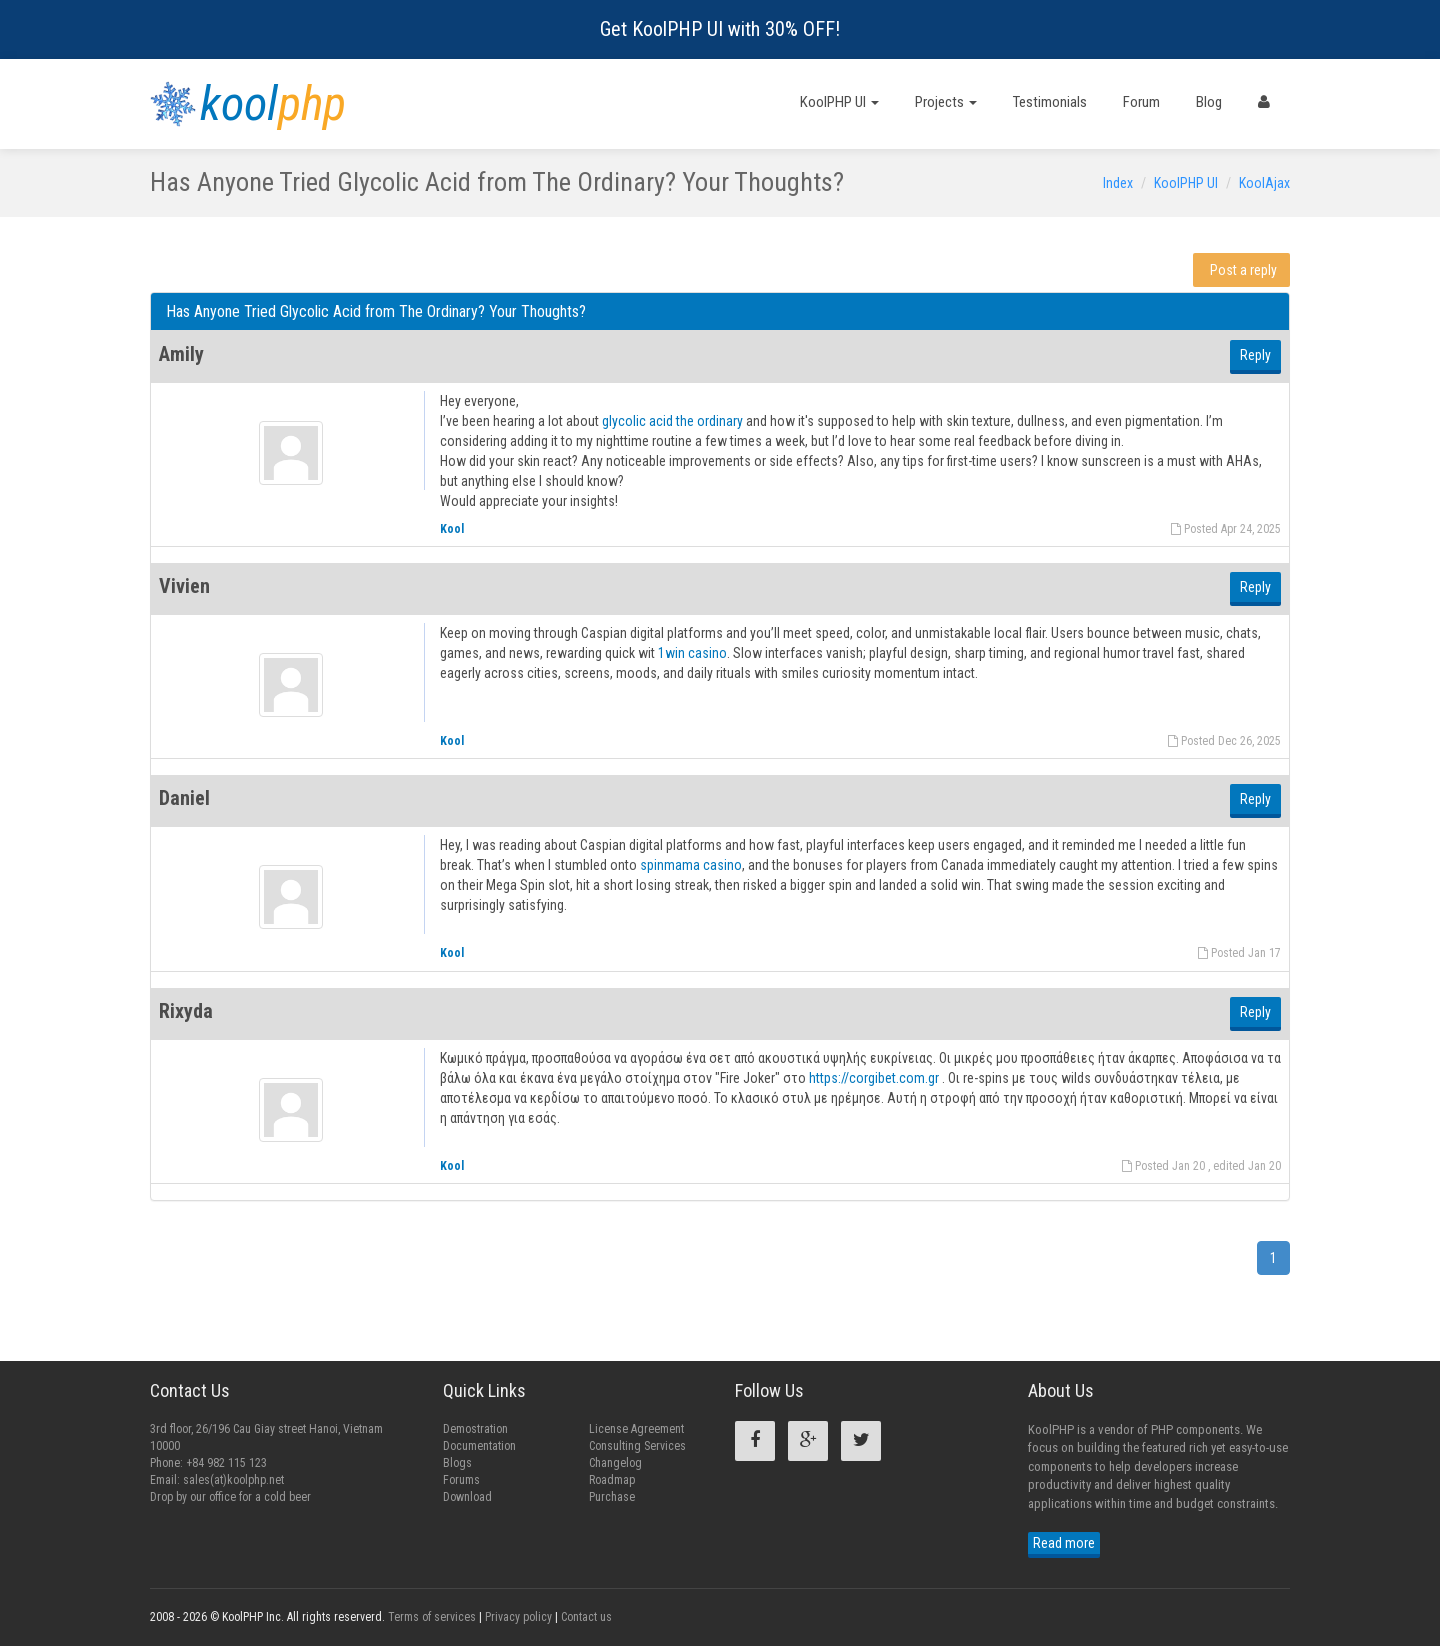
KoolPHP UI (839, 102)
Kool (452, 529)
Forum (1141, 102)
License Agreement (636, 1429)
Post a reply (1243, 270)
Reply (1255, 355)
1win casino (692, 653)
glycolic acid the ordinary (672, 421)
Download (467, 1497)
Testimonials (1050, 102)
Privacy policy (518, 1617)
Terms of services (432, 1617)
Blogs (457, 1463)
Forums (461, 1480)
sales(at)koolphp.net (233, 1480)
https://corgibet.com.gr (874, 1078)
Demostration (475, 1429)
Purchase (612, 1497)
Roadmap (612, 1480)
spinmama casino (691, 865)
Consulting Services (637, 1446)
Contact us (586, 1617)
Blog (1209, 102)
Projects (946, 102)
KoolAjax (1264, 183)
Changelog (615, 1463)
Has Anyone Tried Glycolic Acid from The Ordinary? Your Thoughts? (376, 311)
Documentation (479, 1446)
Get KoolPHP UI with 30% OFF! (720, 29)
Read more (1064, 1543)
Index (1118, 183)
